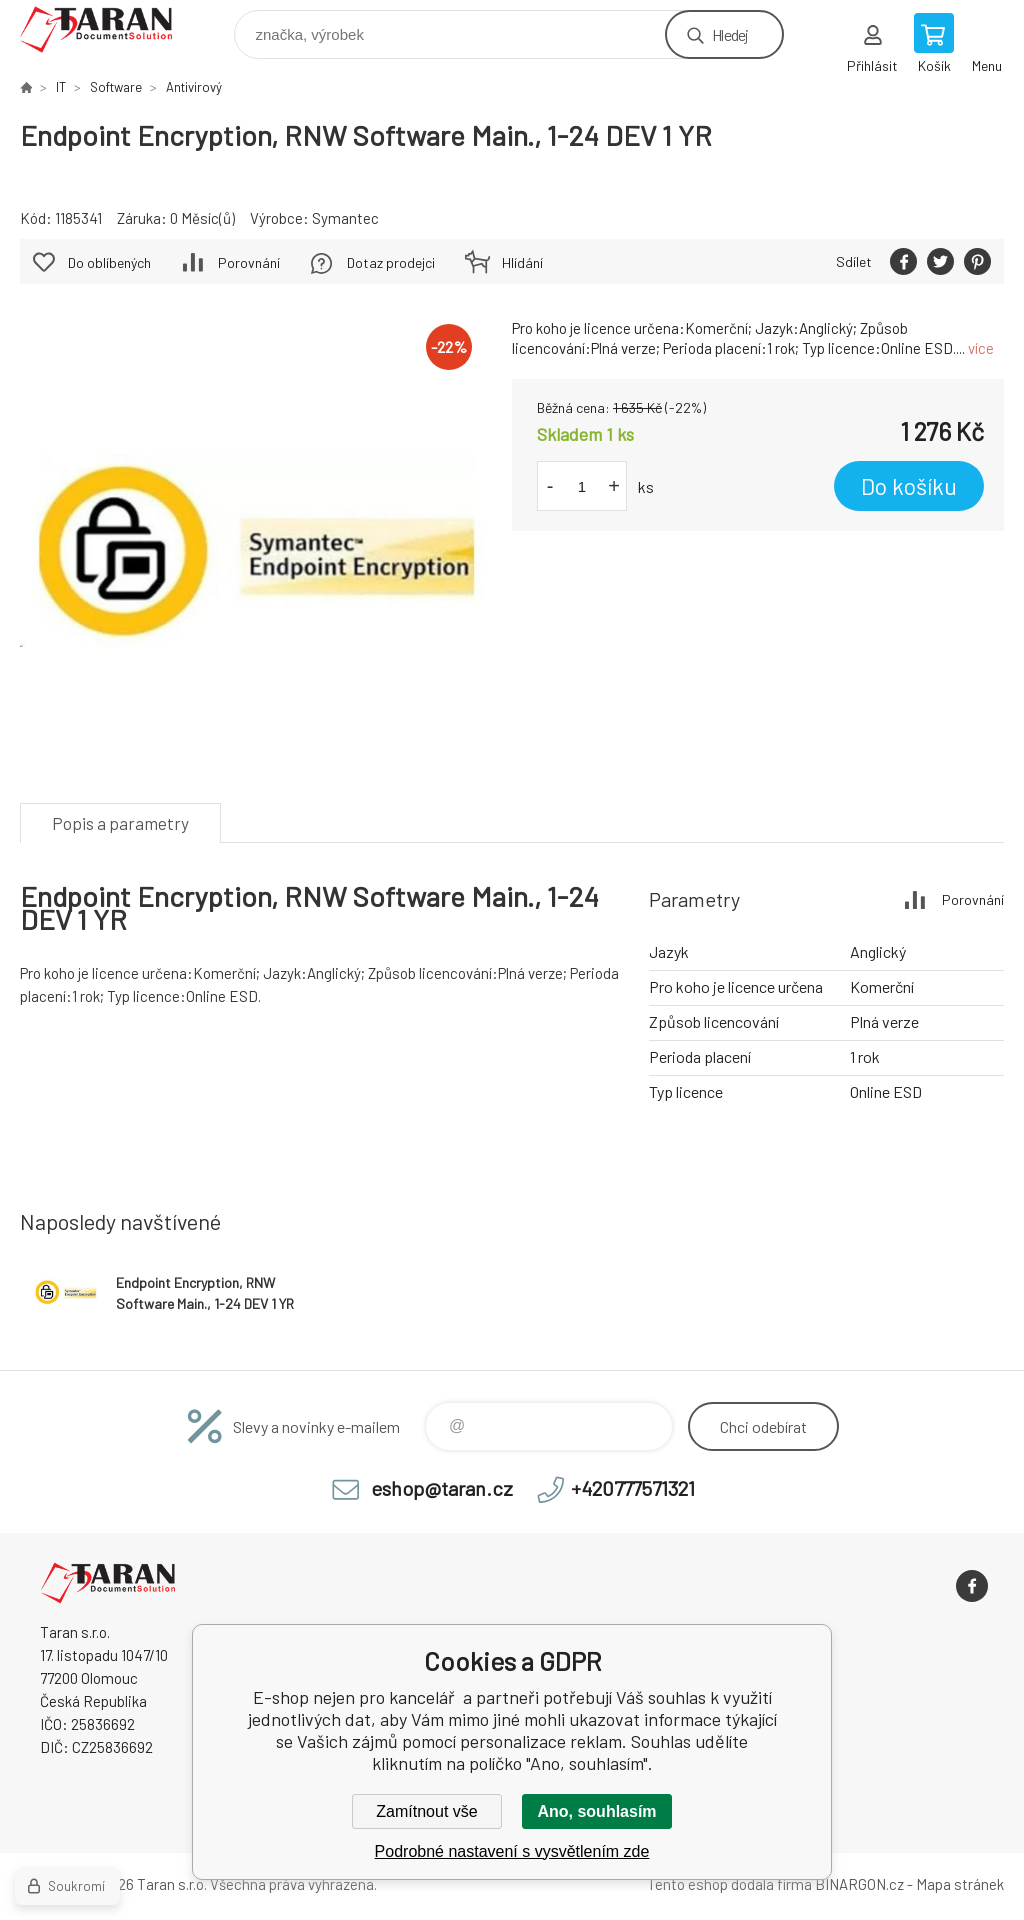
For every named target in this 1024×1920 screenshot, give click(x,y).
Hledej (730, 34)
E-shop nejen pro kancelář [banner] (108, 29)
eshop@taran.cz (442, 1488)
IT (61, 87)
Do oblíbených (109, 262)
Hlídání (522, 262)
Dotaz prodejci (391, 262)
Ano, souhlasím (596, 1811)
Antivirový (194, 87)
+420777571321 (633, 1488)
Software (116, 87)
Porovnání (249, 262)
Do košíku (909, 486)
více (981, 348)
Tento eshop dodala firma (729, 1884)
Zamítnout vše (426, 1811)
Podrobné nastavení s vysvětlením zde (512, 1851)
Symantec (345, 218)
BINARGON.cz (859, 1884)
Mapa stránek (960, 1884)
